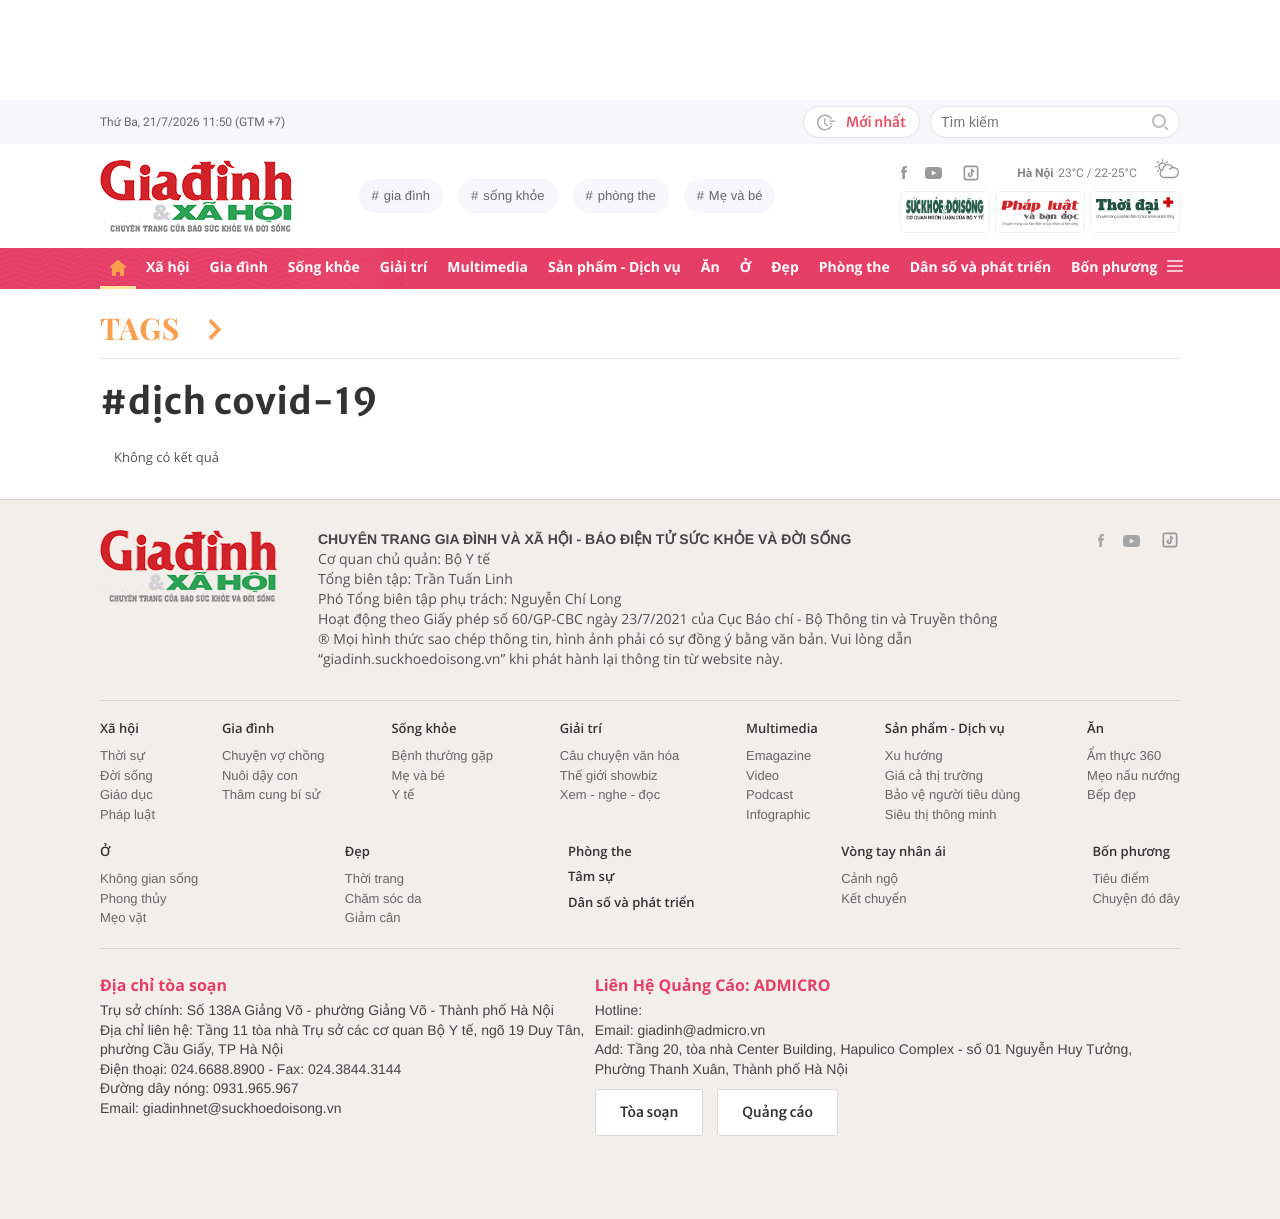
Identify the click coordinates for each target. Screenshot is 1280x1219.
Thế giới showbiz (609, 775)
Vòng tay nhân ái (893, 851)
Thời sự (122, 755)
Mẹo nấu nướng (1133, 775)
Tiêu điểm (1120, 878)
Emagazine (778, 755)
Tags (161, 328)
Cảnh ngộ (869, 878)
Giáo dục (126, 794)
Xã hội (168, 267)
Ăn (710, 267)
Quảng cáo (777, 1112)
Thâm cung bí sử (271, 794)
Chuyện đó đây (1136, 898)
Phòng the (854, 267)
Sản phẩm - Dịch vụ (614, 267)
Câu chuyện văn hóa (619, 755)
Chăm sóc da (383, 898)
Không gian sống (149, 878)
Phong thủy (133, 898)
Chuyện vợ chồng (273, 755)
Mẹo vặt (123, 917)
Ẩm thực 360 (1124, 755)
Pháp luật (127, 814)
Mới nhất (861, 122)
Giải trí (403, 267)
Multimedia (487, 267)
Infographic (778, 814)
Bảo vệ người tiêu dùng (952, 794)
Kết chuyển (873, 898)
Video (762, 775)
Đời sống (126, 775)
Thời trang (374, 878)
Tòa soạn (649, 1112)
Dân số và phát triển (980, 267)
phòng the (627, 195)
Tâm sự (591, 876)
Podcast (769, 794)
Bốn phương (1114, 267)
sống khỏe (513, 195)
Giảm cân (373, 917)
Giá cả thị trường (934, 775)
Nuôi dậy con (260, 775)
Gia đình (239, 267)
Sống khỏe (324, 267)
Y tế (402, 794)
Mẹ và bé (736, 195)
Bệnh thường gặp (442, 755)
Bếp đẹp (1111, 794)
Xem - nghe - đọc (610, 794)
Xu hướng (914, 755)
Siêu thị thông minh (941, 814)
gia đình (407, 195)
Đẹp (785, 267)
